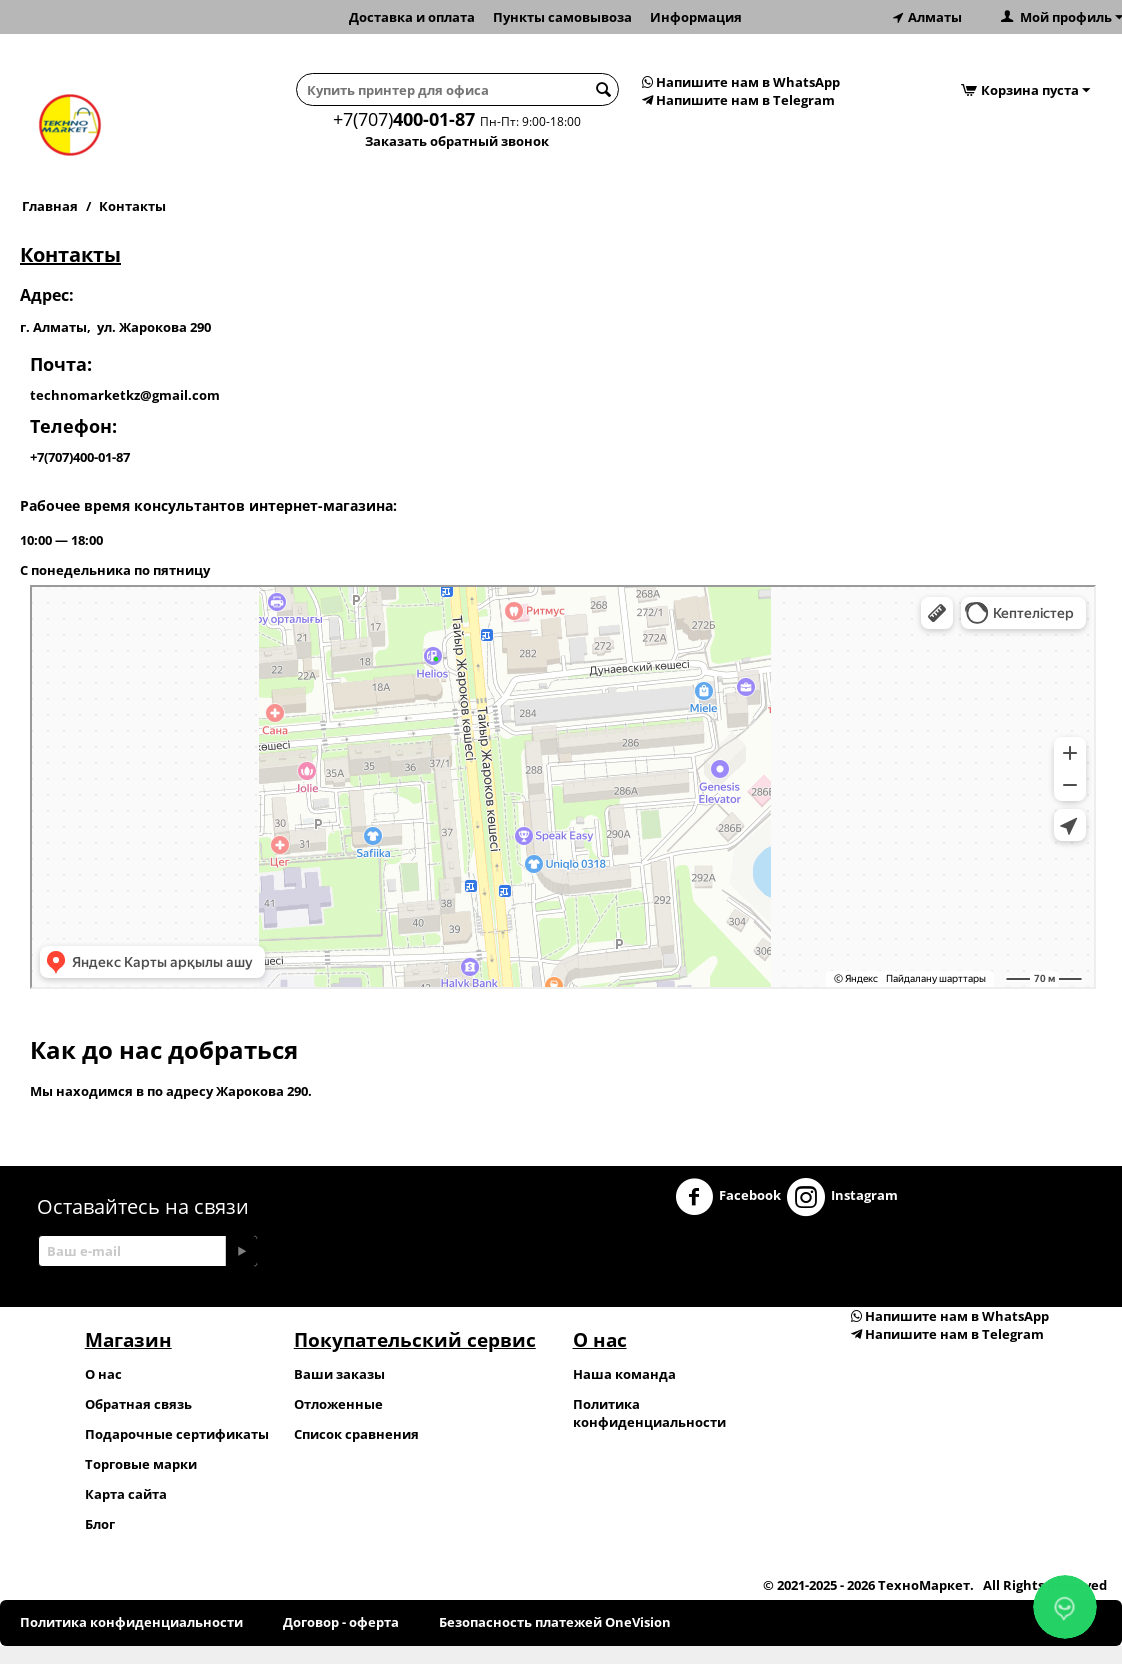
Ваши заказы (339, 1374)
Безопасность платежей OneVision (555, 1622)
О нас (103, 1374)
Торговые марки (141, 1464)
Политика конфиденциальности (649, 1413)
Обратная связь (138, 1404)
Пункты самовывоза (562, 17)
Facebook (728, 1197)
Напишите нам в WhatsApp (741, 82)
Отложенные (338, 1404)
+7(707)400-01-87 (80, 457)
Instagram (842, 1197)
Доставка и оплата (412, 17)
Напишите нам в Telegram (738, 100)
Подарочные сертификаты (177, 1434)
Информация (696, 17)
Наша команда (624, 1374)
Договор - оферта (341, 1622)
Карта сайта (126, 1494)
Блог (100, 1524)
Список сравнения (356, 1434)
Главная (50, 206)
